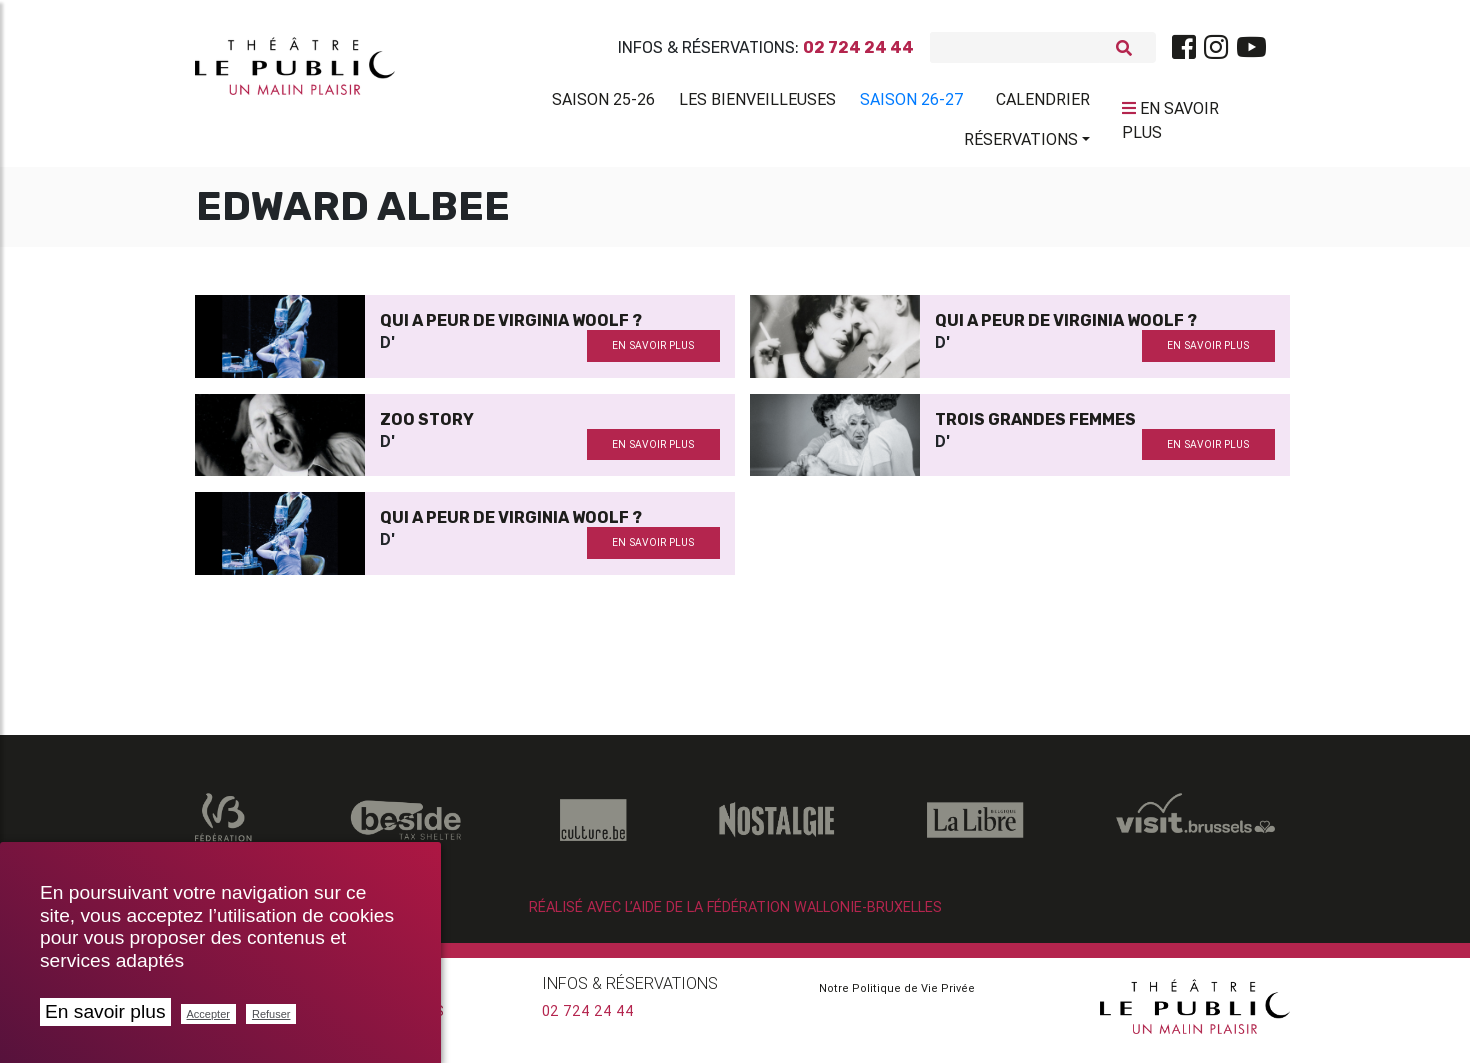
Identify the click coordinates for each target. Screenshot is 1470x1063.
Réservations (1021, 143)
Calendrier (1043, 103)
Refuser (271, 1014)
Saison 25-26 (603, 103)
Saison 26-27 (912, 103)
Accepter (208, 1014)
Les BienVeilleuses (757, 103)
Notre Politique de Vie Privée (897, 996)
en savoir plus (653, 353)
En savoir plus (105, 1011)
